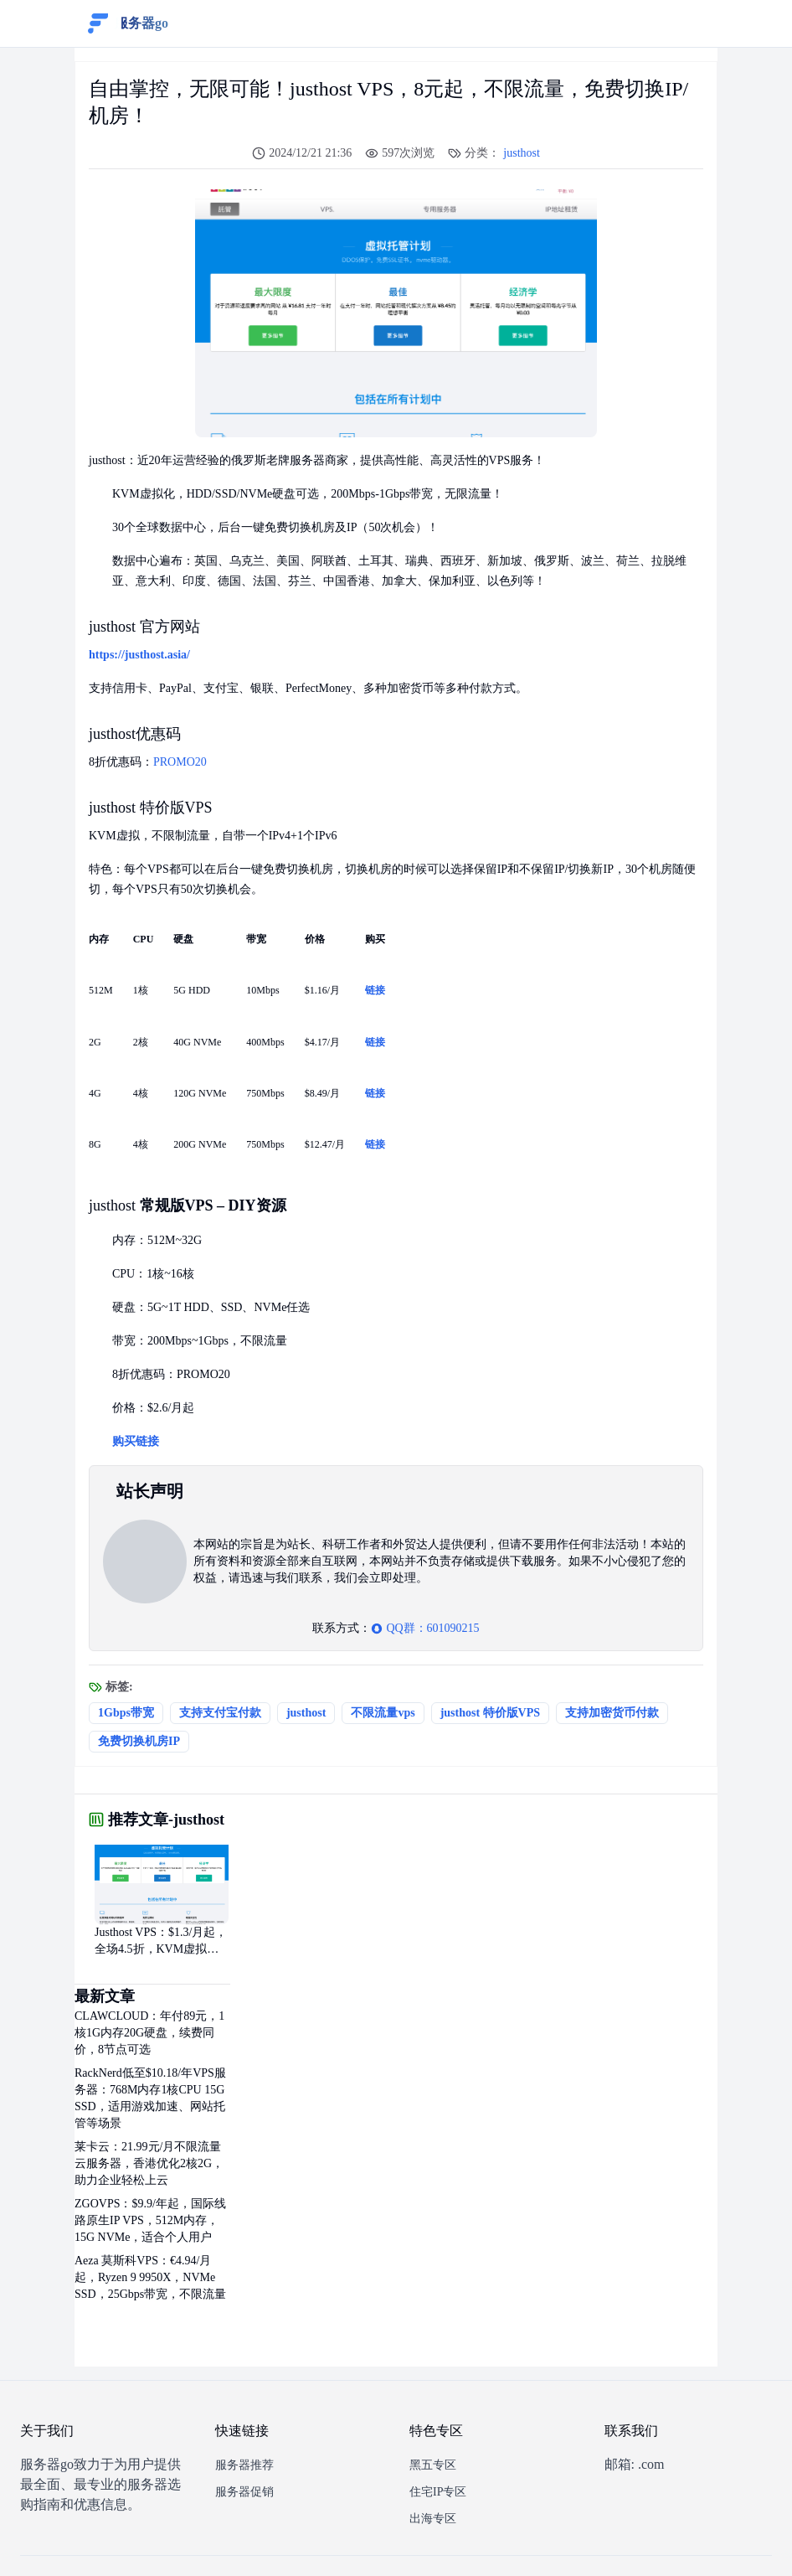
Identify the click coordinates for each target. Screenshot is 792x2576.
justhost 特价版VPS (490, 1712)
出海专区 (432, 2518)
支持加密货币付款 (612, 1712)
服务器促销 (244, 2492)
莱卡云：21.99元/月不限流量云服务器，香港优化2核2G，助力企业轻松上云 (149, 2163)
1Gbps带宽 (126, 1712)
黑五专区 (432, 2465)
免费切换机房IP (139, 1741)
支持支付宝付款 (220, 1712)
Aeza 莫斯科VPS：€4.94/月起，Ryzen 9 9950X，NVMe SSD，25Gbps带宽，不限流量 (150, 2277)
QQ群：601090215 (425, 1628)
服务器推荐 (244, 2465)
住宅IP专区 (437, 2492)
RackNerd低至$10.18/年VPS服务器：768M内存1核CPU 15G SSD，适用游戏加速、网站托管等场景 (150, 2098)
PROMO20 (180, 762)
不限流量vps (382, 1712)
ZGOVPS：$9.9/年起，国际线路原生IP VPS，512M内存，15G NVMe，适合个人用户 (150, 2220)
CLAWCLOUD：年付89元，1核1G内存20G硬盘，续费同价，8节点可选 (149, 2033)
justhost (521, 153)
